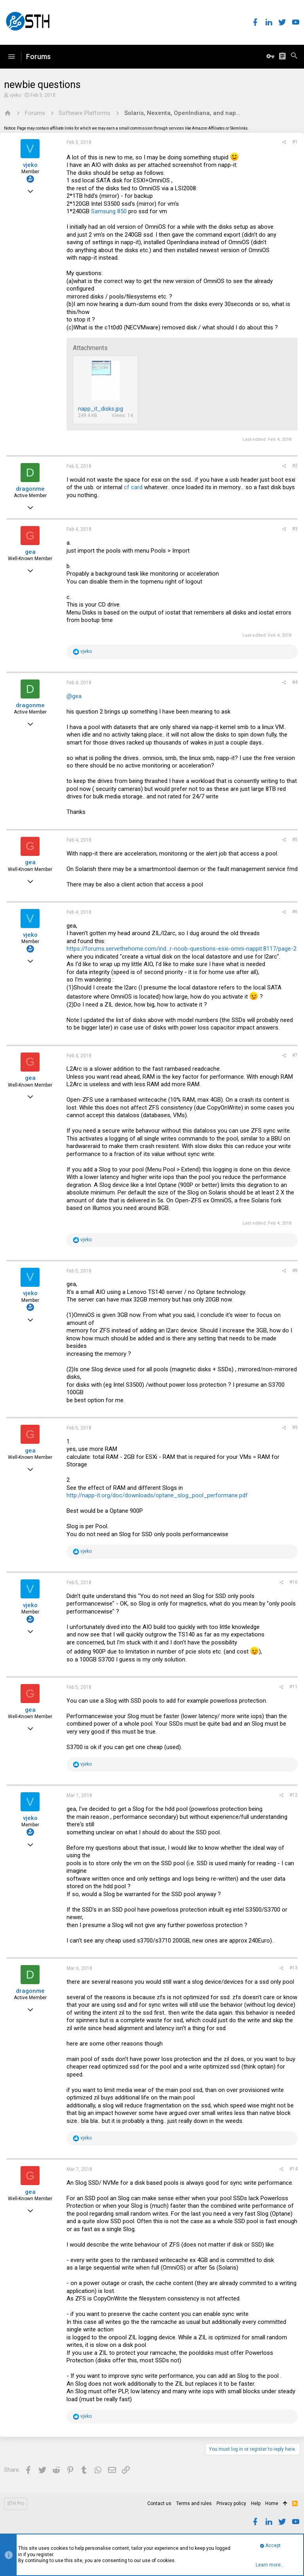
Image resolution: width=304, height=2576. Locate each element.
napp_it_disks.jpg (100, 408)
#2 (295, 466)
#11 (293, 1687)
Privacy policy (231, 2503)
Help (255, 2503)
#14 (293, 2169)
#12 (293, 1795)
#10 (293, 1582)
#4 (295, 682)
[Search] (294, 57)
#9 (295, 1427)
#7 (295, 1055)
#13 (293, 1968)
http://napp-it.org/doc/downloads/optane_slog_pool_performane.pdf (157, 1495)
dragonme (30, 488)
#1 (295, 142)
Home (271, 2503)
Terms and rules (194, 2503)
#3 (295, 529)
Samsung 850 (109, 211)
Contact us (159, 2503)
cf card (133, 487)
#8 (295, 1270)
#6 (295, 912)
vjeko (15, 95)
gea (30, 551)
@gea (74, 696)
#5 (295, 839)
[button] (11, 56)
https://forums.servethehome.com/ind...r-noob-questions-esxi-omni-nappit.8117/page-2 (181, 948)
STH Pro (15, 2503)
